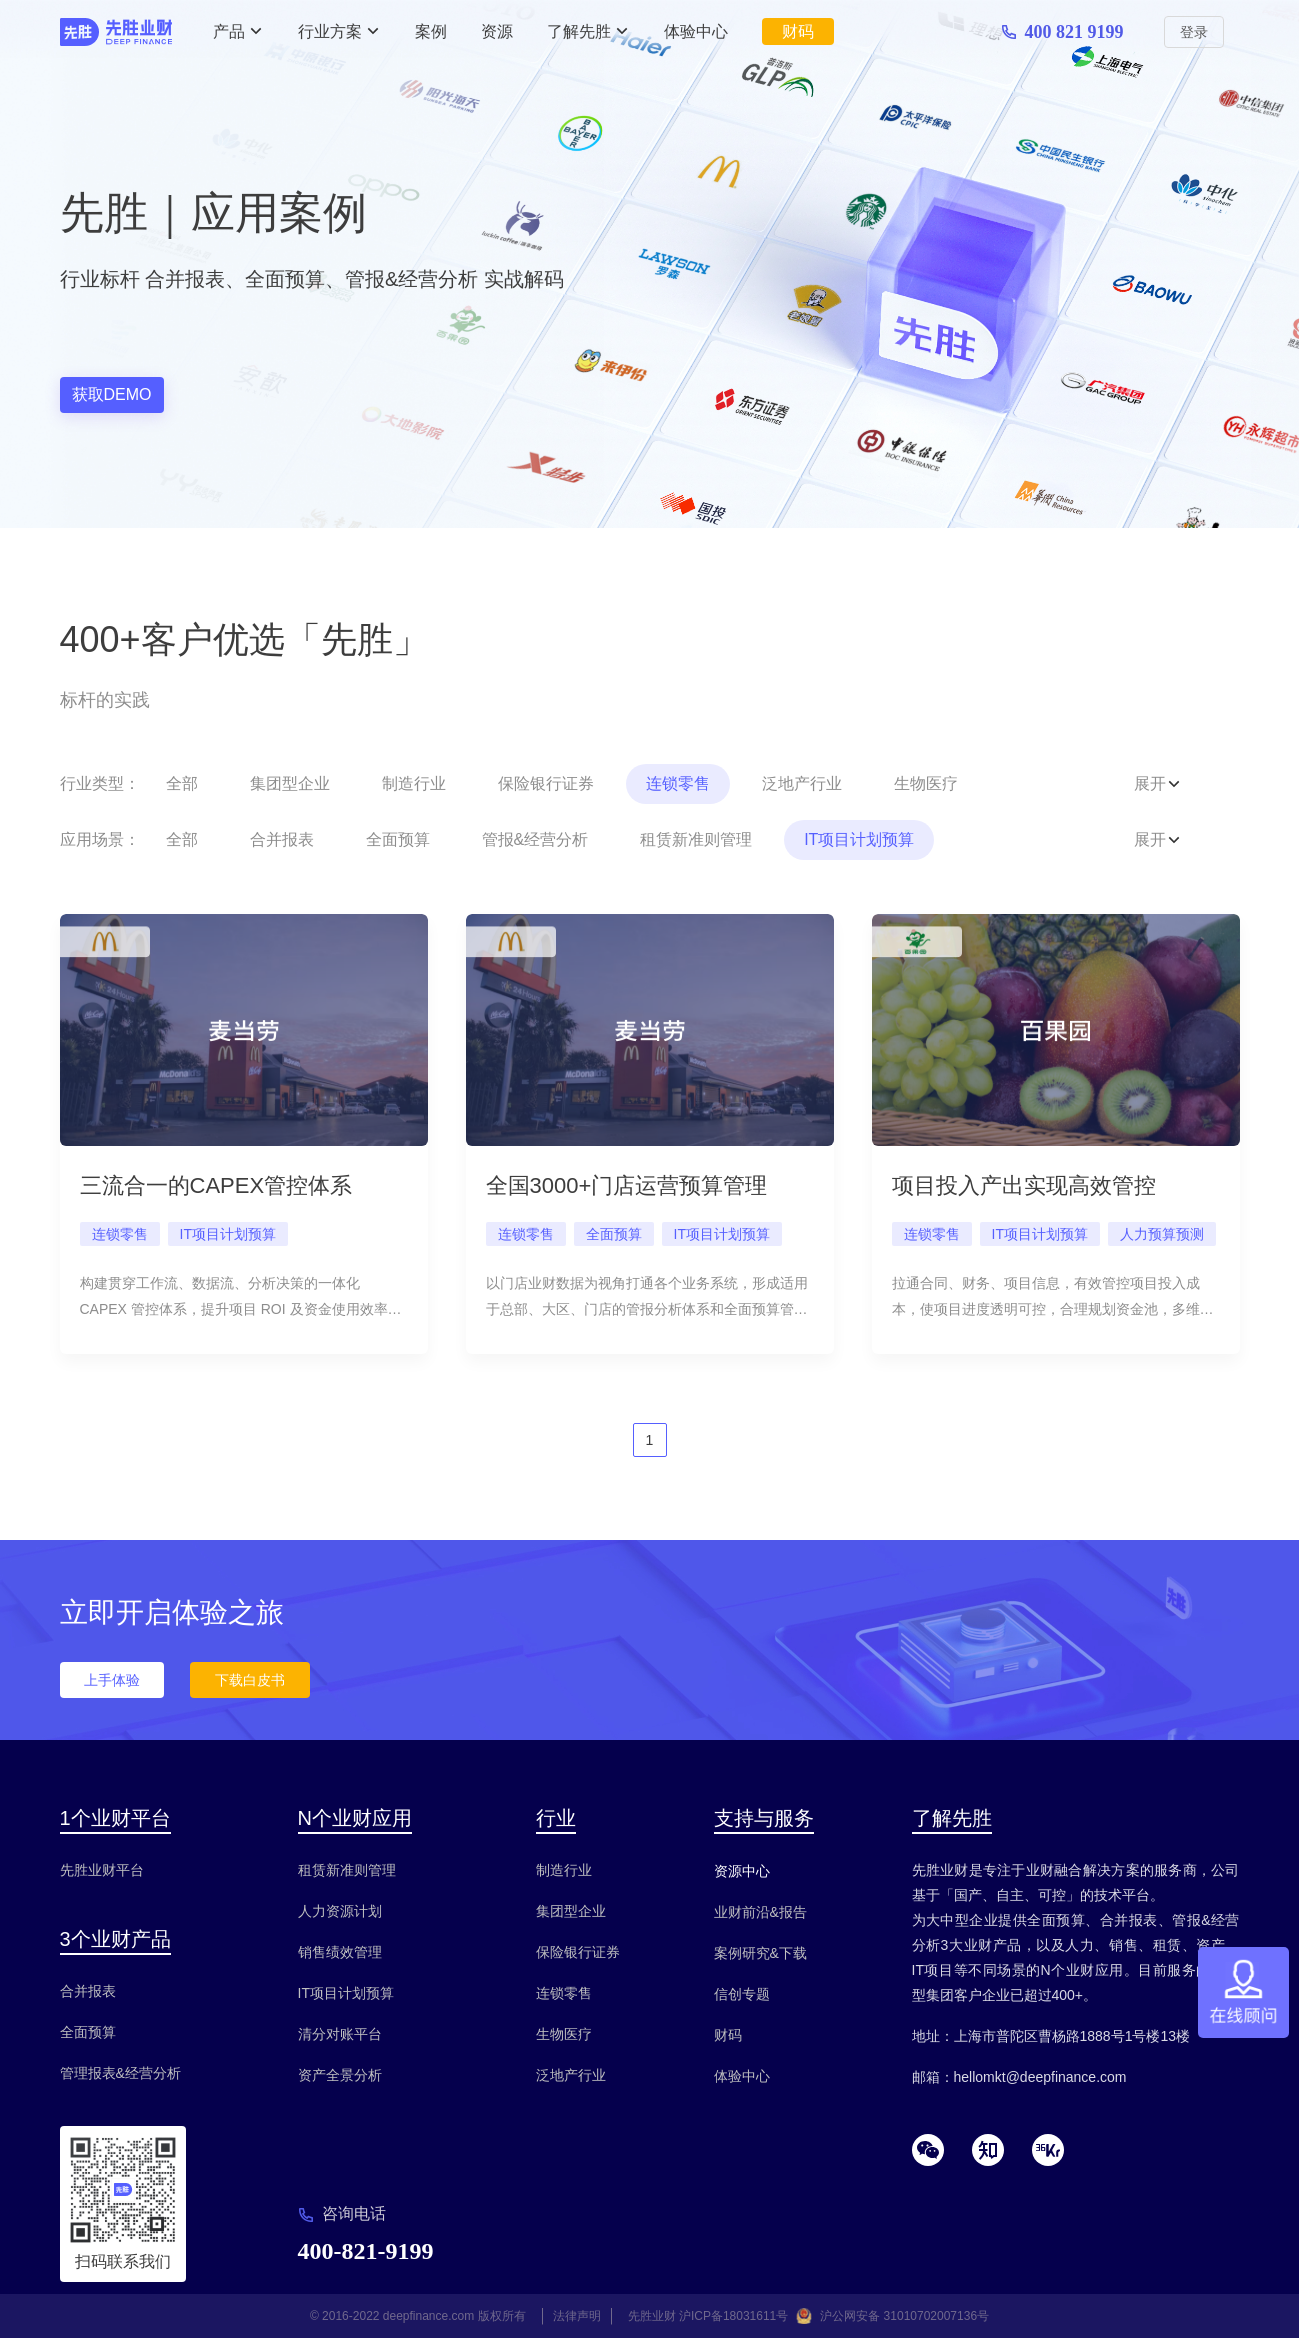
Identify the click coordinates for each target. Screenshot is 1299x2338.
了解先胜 (579, 31)
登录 (1194, 32)
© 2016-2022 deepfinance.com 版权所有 (418, 2316)
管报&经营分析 (535, 839)
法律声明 (577, 2316)
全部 (182, 783)
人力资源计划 (340, 1911)
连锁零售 (678, 783)
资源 (497, 31)
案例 (431, 31)
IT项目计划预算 (859, 839)
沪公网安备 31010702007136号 (904, 2316)
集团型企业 (290, 783)
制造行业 (414, 783)
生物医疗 (926, 783)
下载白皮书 (250, 1680)
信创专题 (742, 1994)
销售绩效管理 (340, 1952)
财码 (798, 31)
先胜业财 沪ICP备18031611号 (708, 2316)
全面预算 (398, 839)
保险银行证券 (546, 783)
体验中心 (696, 31)
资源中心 (742, 1871)
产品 (229, 31)
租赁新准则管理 (696, 839)
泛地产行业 (802, 783)
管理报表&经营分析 (120, 2073)
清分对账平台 (340, 2034)
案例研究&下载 (760, 1953)
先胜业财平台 (102, 1870)
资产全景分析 (340, 2075)
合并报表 (282, 839)
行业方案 (330, 31)
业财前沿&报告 (760, 1912)
